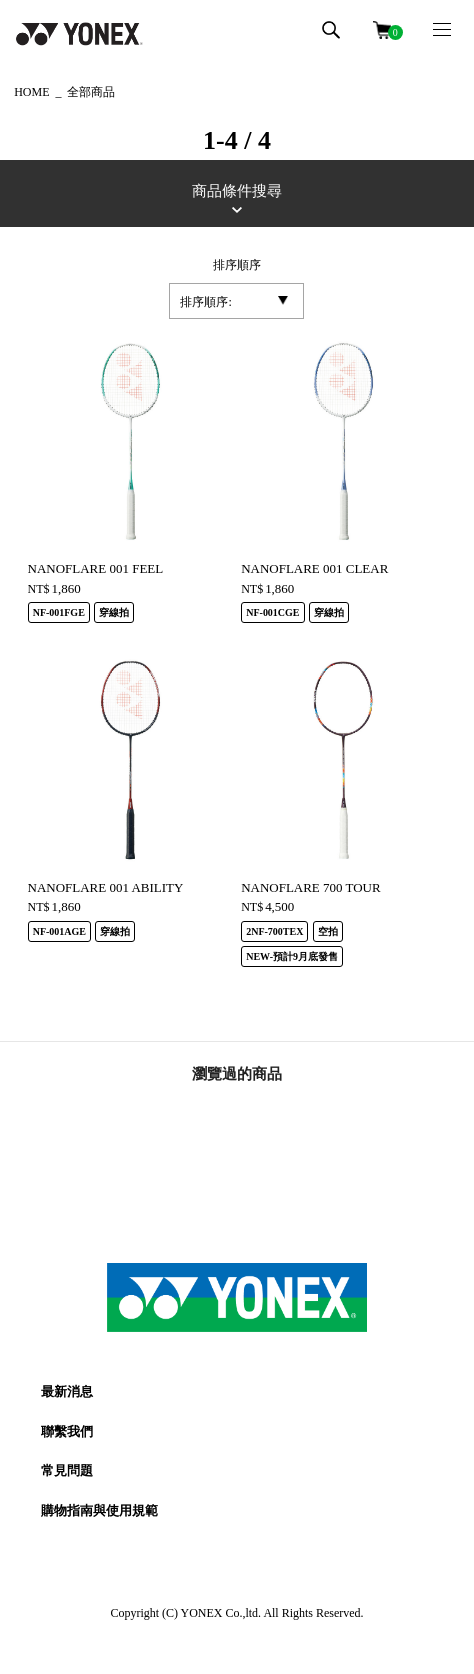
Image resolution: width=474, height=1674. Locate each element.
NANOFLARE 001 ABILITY (106, 887)
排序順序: (205, 302)
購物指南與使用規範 (99, 1510)
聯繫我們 (67, 1431)
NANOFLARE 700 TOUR (310, 887)
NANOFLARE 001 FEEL (96, 568)
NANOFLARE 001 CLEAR (314, 568)
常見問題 (67, 1470)
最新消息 (67, 1391)
